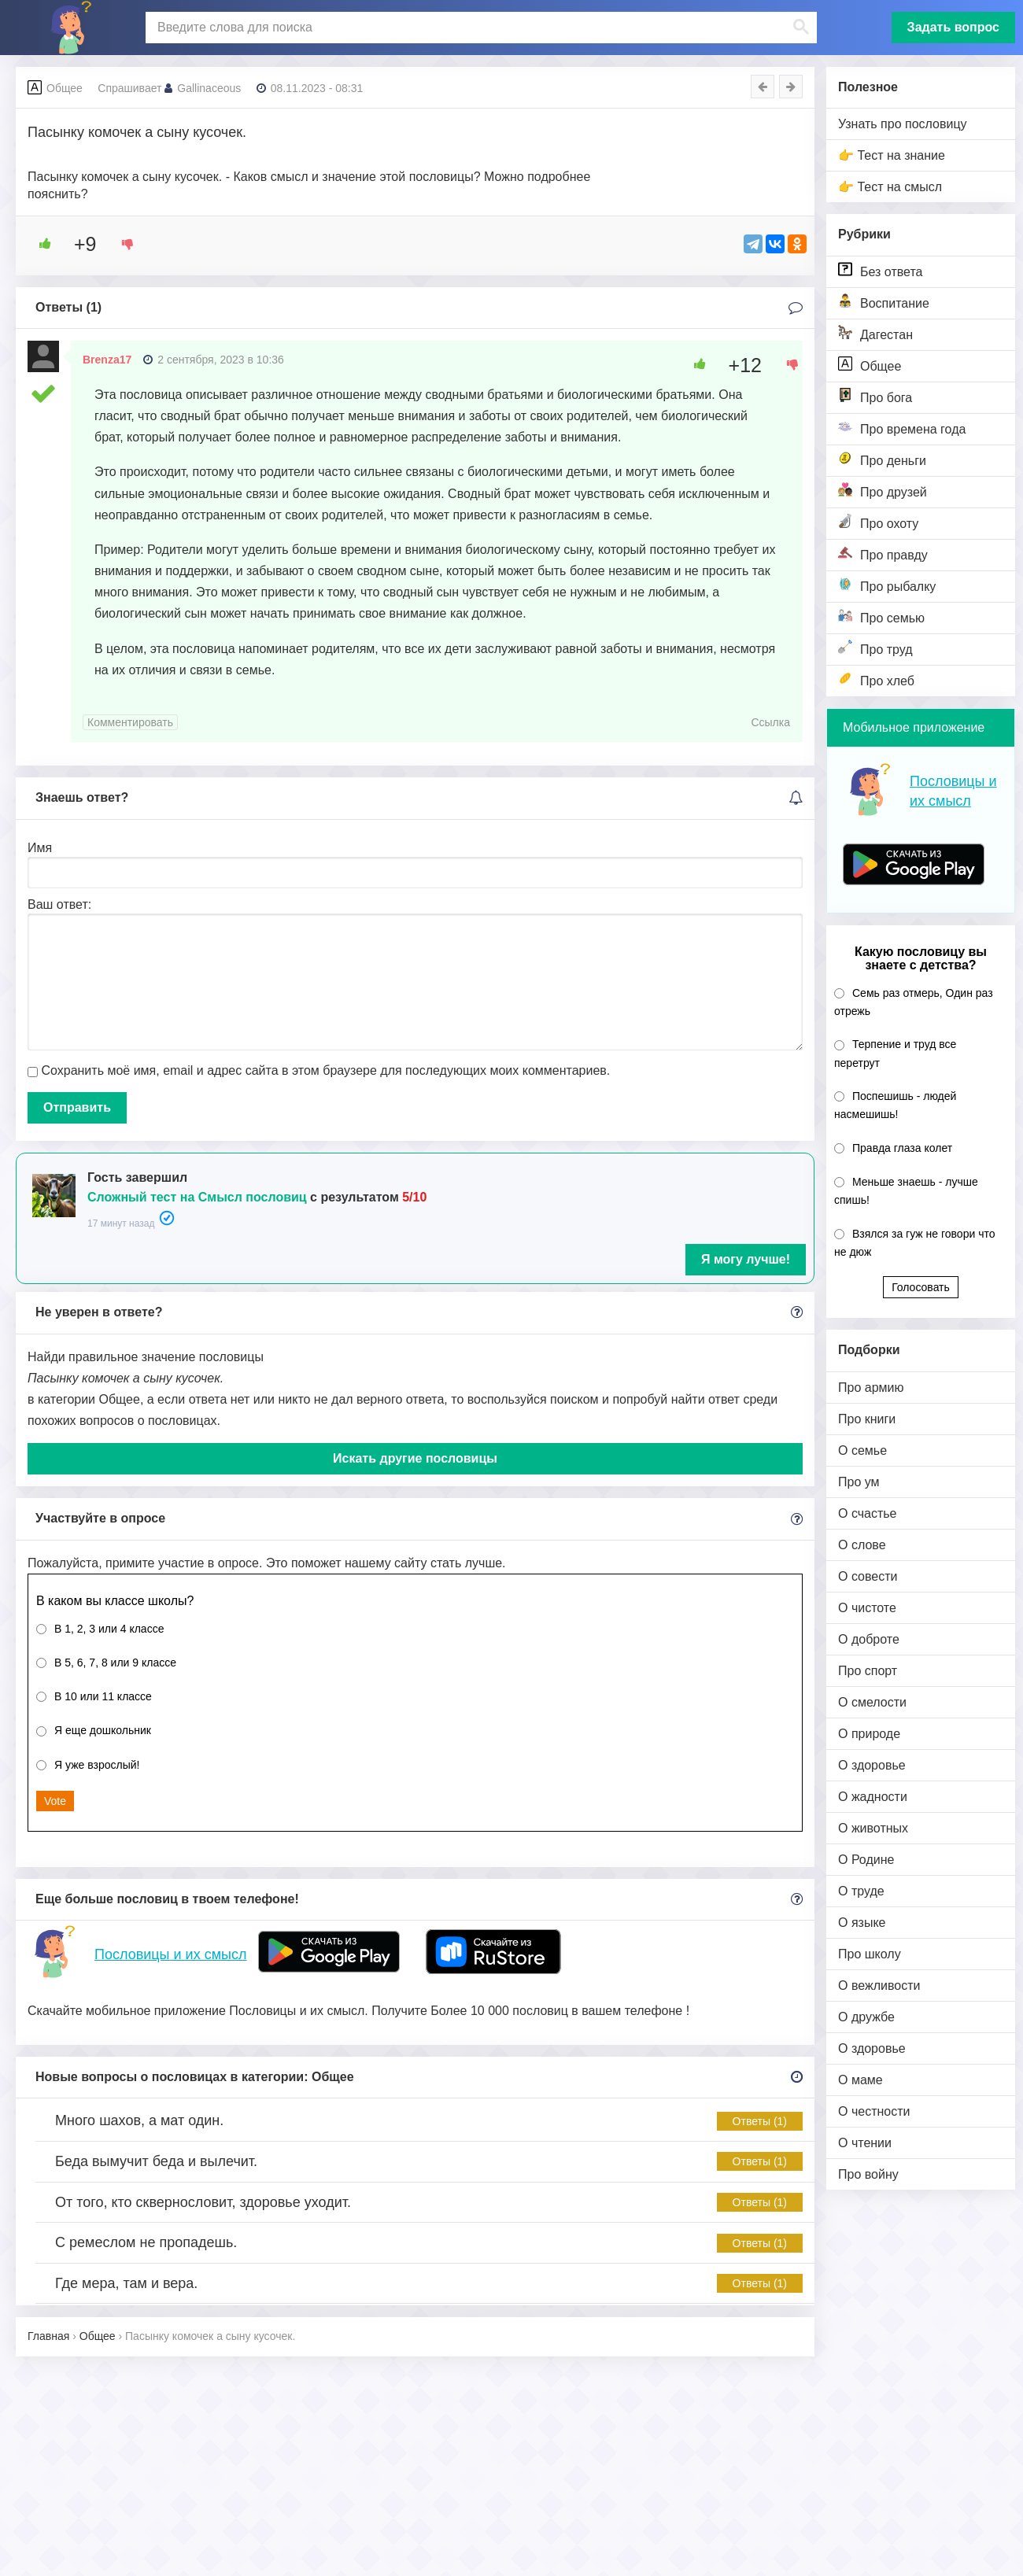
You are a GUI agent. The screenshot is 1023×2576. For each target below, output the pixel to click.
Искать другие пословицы (415, 1458)
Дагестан (875, 333)
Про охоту (878, 522)
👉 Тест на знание (891, 155)
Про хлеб (876, 679)
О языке (861, 1922)
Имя (40, 847)
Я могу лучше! (745, 1259)
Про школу (869, 1954)
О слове (862, 1545)
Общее (869, 364)
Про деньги (882, 459)
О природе (869, 1733)
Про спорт (867, 1670)
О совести (867, 1576)
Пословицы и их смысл (170, 1954)
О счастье (867, 1513)
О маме (860, 2080)
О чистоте (867, 1608)
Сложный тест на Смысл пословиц (197, 1197)
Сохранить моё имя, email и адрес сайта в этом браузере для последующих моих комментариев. (325, 1070)
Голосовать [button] (921, 1287)
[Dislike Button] (122, 244)
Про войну (868, 2174)
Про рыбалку (887, 585)
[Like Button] (39, 244)
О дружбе (866, 2017)
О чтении (865, 2143)
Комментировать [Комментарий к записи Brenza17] (130, 722)
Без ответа (880, 270)
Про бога (875, 396)
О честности (874, 2111)
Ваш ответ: (59, 904)
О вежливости (879, 1985)
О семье (862, 1450)
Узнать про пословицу (902, 124)
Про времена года (902, 427)
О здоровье (872, 1765)
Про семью (881, 616)
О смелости (872, 1702)
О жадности (872, 1796)
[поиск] (479, 27)
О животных (873, 1828)
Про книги (867, 1419)
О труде (861, 1891)
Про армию (870, 1387)
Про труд (875, 648)
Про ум (859, 1482)
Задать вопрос (953, 27)
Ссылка (770, 722)
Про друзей (882, 490)
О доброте (868, 1639)
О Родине (866, 1859)
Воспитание (883, 301)
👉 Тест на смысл (890, 187)
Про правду (883, 553)
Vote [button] (55, 1801)
